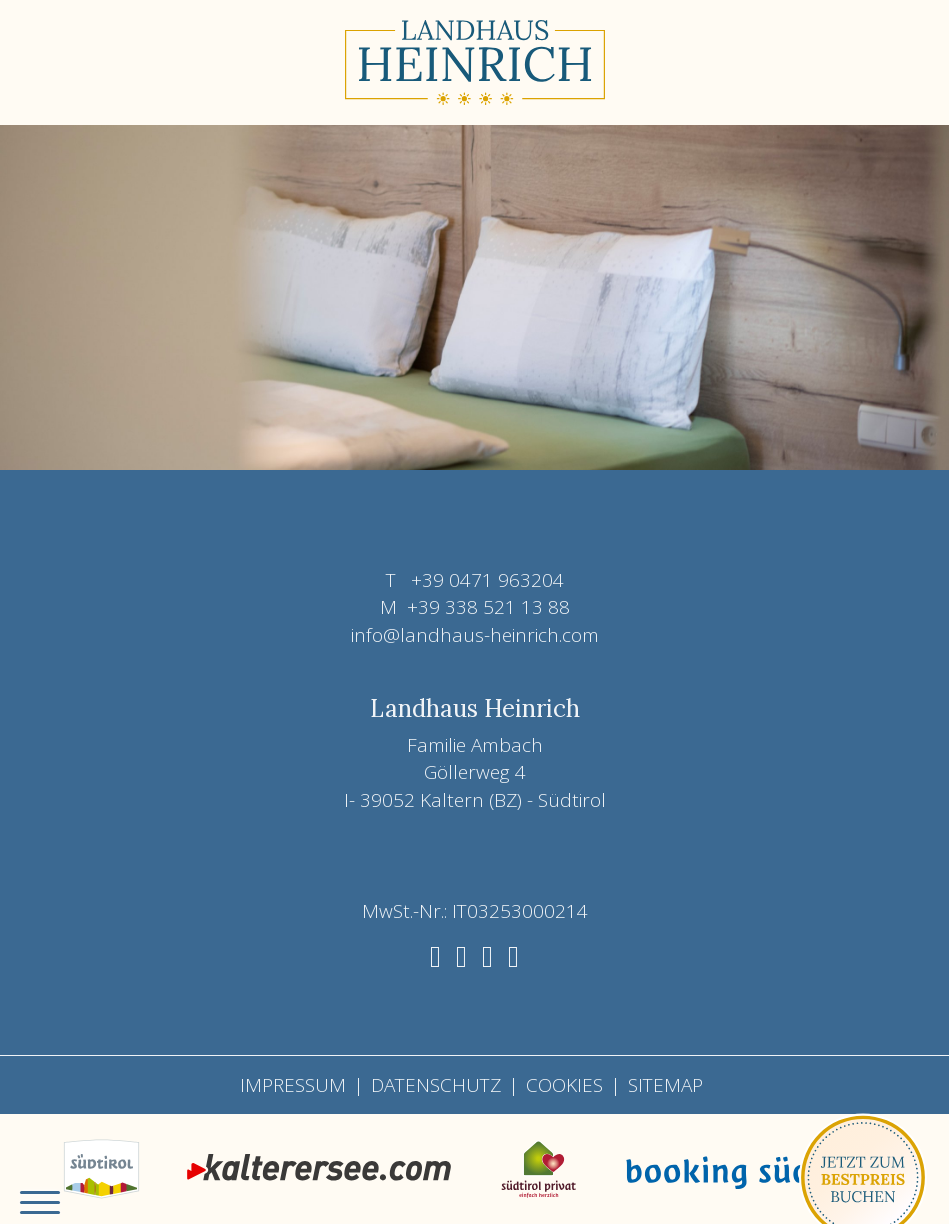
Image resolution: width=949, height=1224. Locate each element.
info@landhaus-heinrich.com (475, 635)
